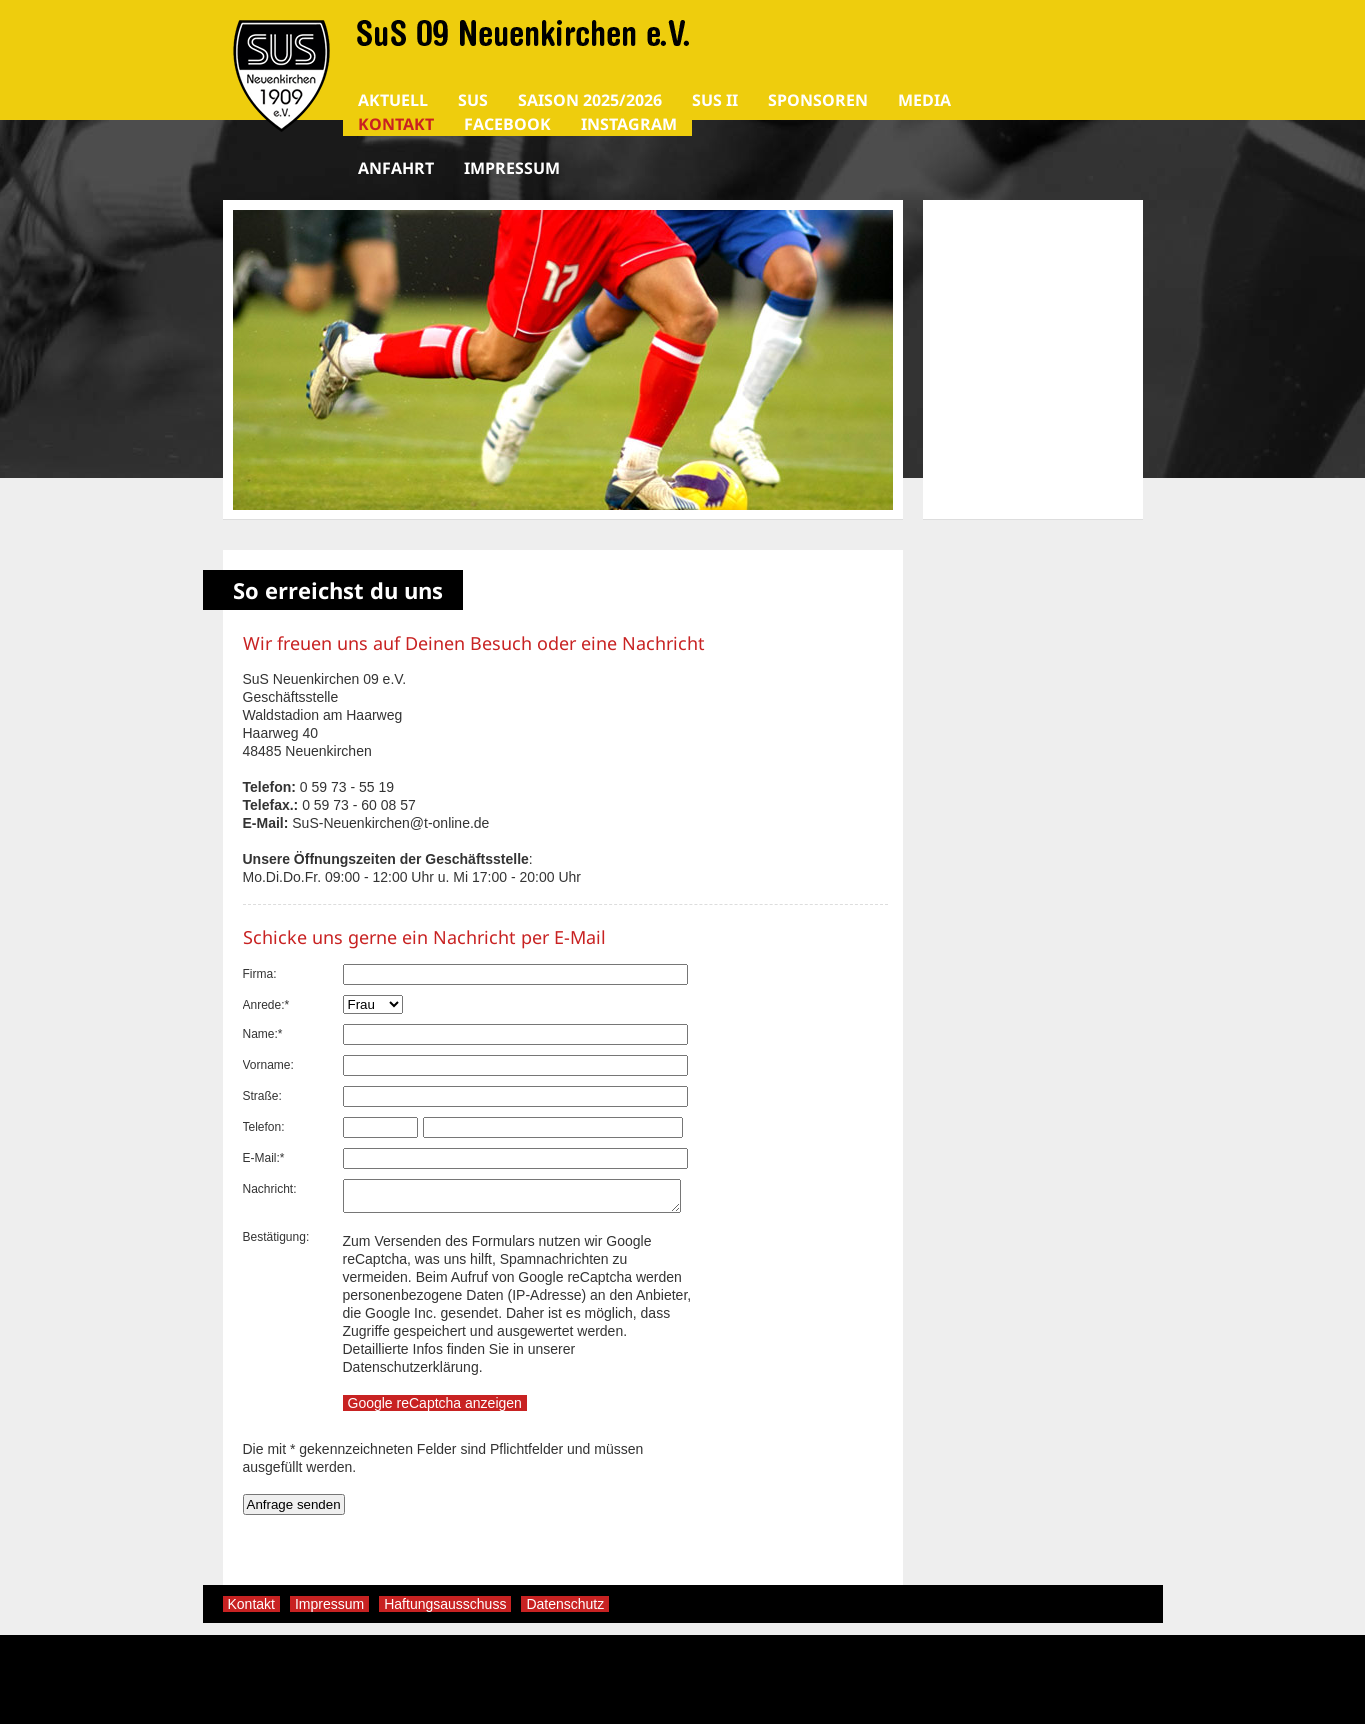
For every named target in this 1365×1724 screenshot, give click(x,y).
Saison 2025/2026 (590, 100)
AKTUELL (393, 100)
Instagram (629, 124)
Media (924, 100)
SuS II (715, 100)
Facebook (507, 124)
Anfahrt (396, 168)
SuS (473, 100)
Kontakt (396, 124)
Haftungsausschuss (445, 1610)
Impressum (512, 168)
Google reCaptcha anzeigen (435, 1409)
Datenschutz (565, 1610)
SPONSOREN (818, 100)
